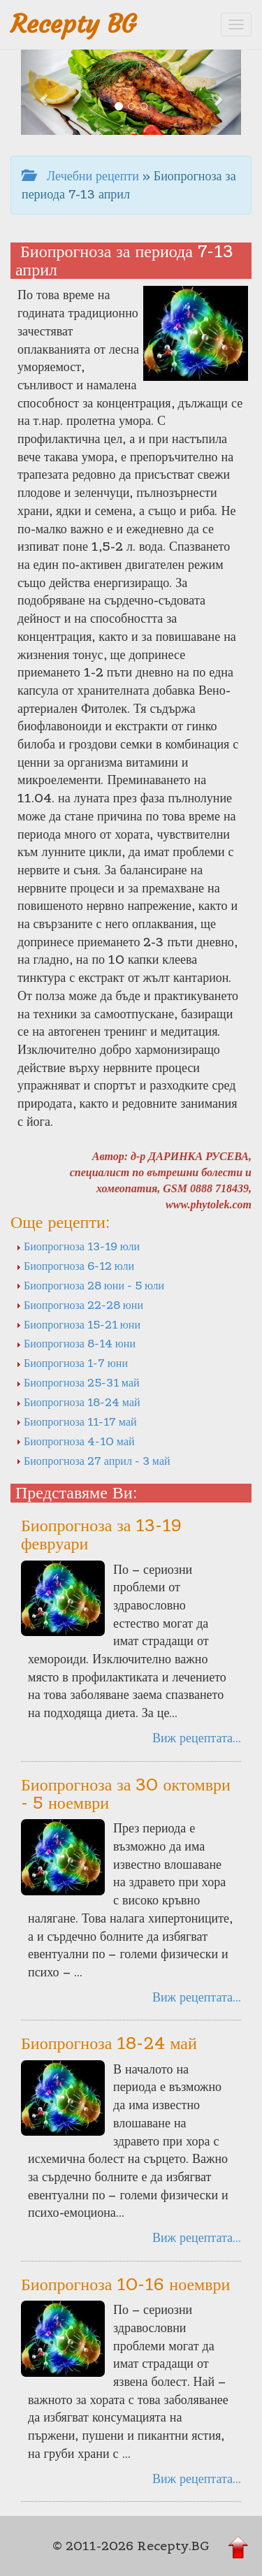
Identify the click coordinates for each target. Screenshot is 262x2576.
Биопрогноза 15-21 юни (78, 1324)
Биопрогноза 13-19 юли (78, 1246)
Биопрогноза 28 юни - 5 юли (90, 1285)
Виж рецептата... (196, 1738)
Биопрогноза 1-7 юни (72, 1363)
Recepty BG (73, 24)
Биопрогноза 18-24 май (78, 1402)
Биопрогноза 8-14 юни (76, 1343)
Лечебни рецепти (80, 176)
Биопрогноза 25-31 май (78, 1382)
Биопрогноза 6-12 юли (75, 1266)
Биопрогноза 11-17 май (76, 1421)
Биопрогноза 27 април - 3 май (93, 1461)
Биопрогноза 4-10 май (75, 1441)
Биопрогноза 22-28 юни (79, 1305)
